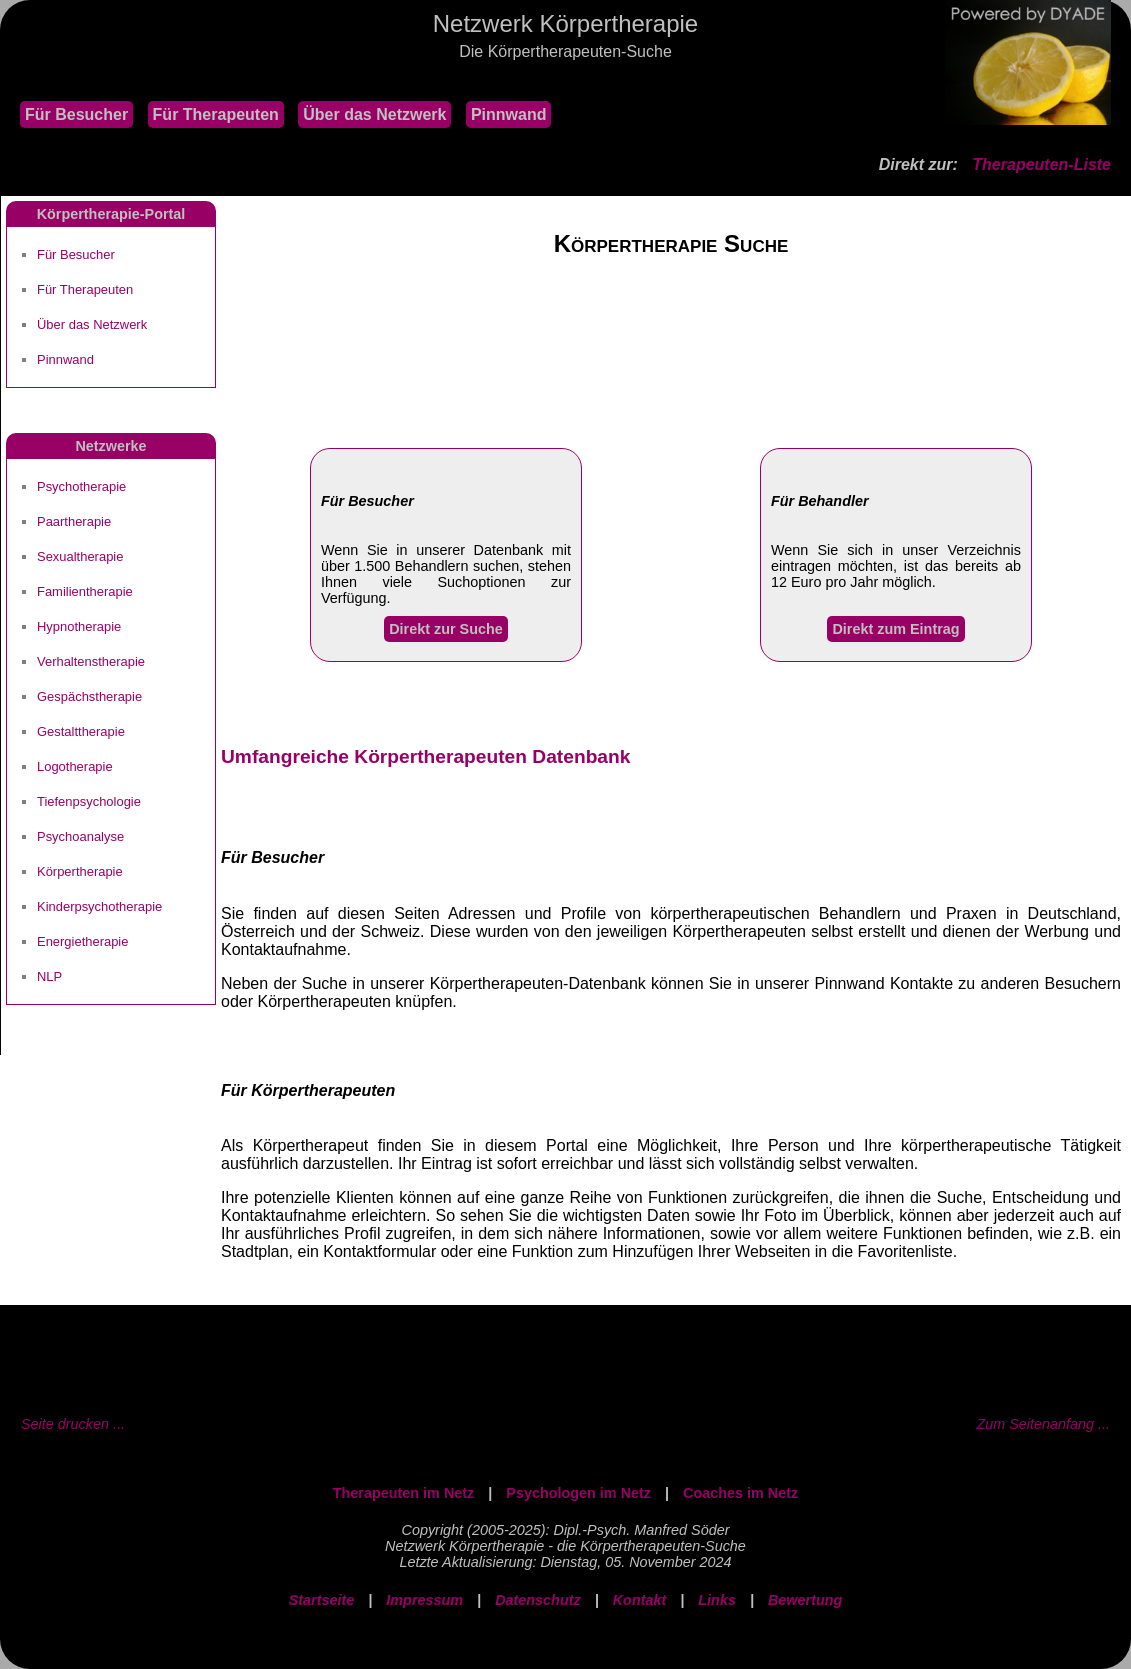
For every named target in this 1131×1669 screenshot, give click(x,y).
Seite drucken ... (73, 1424)
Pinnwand (509, 114)
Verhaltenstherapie (91, 661)
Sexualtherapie (80, 556)
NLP (49, 976)
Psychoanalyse (80, 836)
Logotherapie (75, 766)
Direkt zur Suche (446, 629)
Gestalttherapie (81, 731)
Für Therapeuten (216, 114)
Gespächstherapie (89, 696)
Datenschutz (538, 1600)
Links (717, 1600)
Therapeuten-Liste (1041, 164)
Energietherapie (82, 941)
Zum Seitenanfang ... (1043, 1424)
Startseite (322, 1600)
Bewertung (805, 1600)
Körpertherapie (80, 871)
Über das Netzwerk (374, 114)
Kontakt (640, 1600)
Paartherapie (74, 521)
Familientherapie (85, 591)
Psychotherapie (81, 486)
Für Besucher (76, 114)
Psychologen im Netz (578, 1493)
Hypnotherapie (79, 626)
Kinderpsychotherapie (99, 906)
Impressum (424, 1600)
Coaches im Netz (740, 1493)
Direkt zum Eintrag (895, 629)
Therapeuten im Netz (404, 1493)
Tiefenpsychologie (89, 801)
